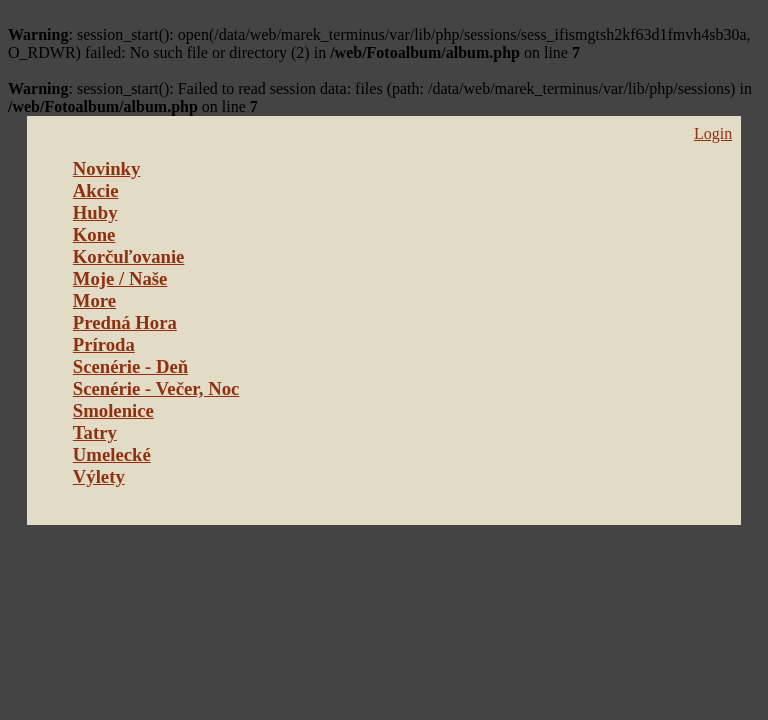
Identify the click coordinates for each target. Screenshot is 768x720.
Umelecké (112, 454)
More (94, 300)
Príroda (104, 344)
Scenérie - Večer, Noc (156, 388)
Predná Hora (125, 322)
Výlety (99, 476)
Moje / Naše (120, 278)
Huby (95, 212)
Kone (94, 234)
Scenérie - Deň (130, 366)
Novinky (107, 168)
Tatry (95, 432)
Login (713, 133)
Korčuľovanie (129, 256)
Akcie (96, 190)
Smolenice (113, 410)
